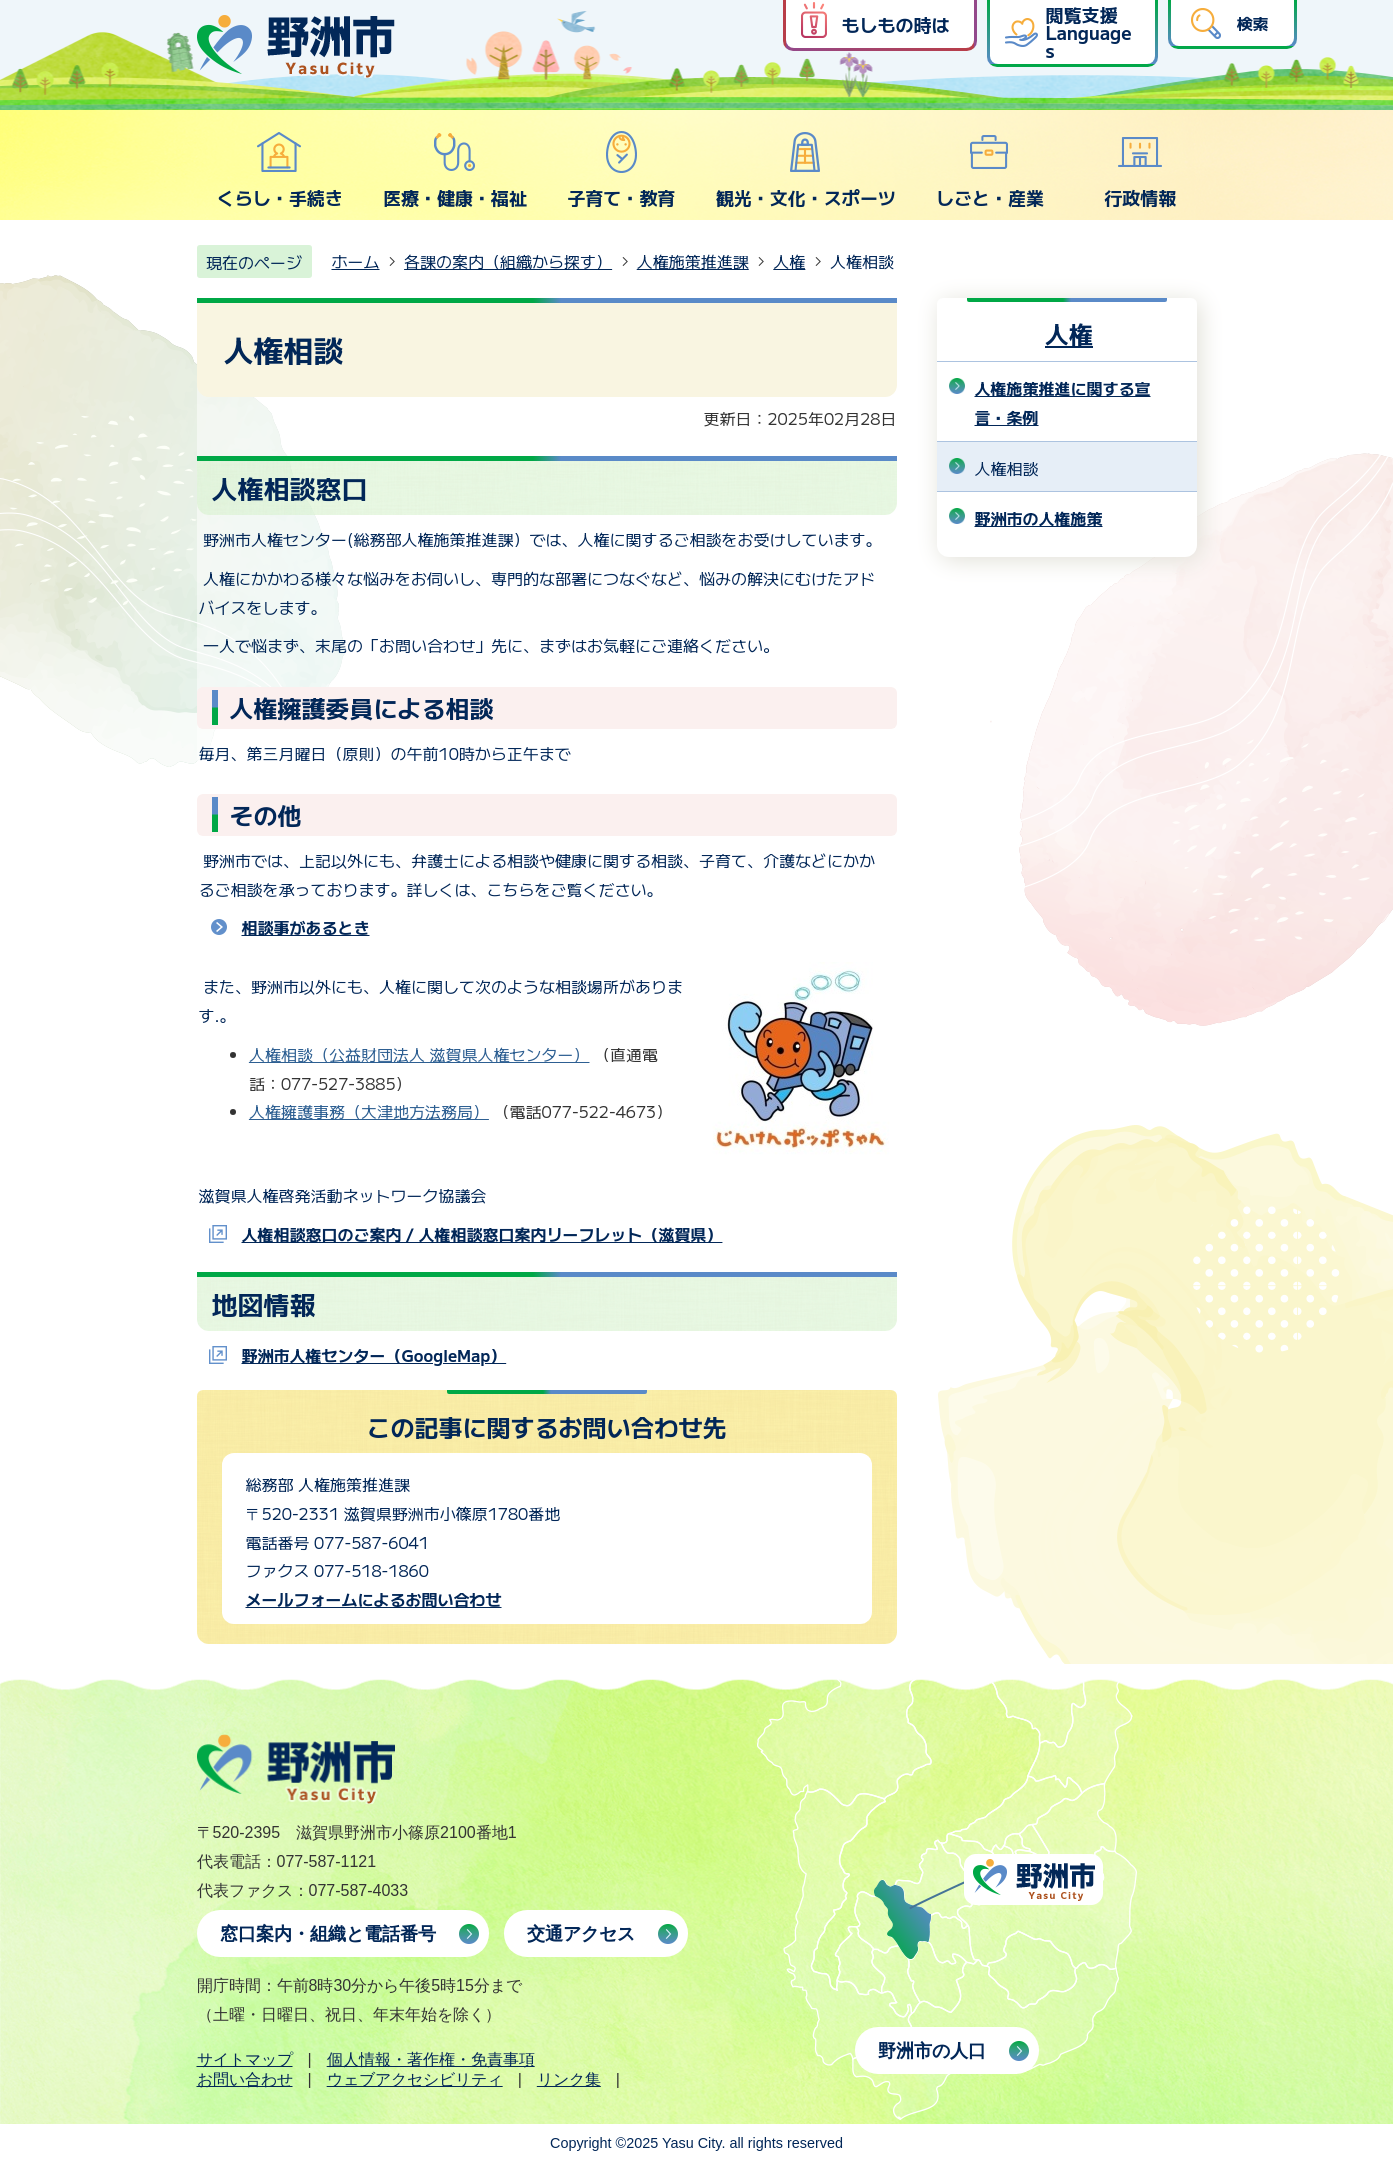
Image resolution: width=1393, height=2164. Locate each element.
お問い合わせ (245, 2079)
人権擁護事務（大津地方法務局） (369, 1111)
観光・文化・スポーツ (806, 170)
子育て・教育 (621, 170)
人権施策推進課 (693, 261)
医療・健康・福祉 (455, 170)
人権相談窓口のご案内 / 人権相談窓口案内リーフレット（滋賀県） (482, 1234)
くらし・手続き (280, 170)
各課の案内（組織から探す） (508, 261)
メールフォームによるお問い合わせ (374, 1599)
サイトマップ (245, 2059)
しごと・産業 (990, 170)
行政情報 (1140, 170)
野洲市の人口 (932, 2051)
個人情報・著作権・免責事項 (431, 2059)
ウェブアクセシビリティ (415, 2079)
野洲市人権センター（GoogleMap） (374, 1355)
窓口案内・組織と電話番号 (328, 1934)
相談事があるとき (306, 927)
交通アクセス (581, 1934)
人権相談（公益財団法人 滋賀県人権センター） (419, 1054)
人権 (789, 261)
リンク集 (569, 2079)
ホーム (356, 261)
